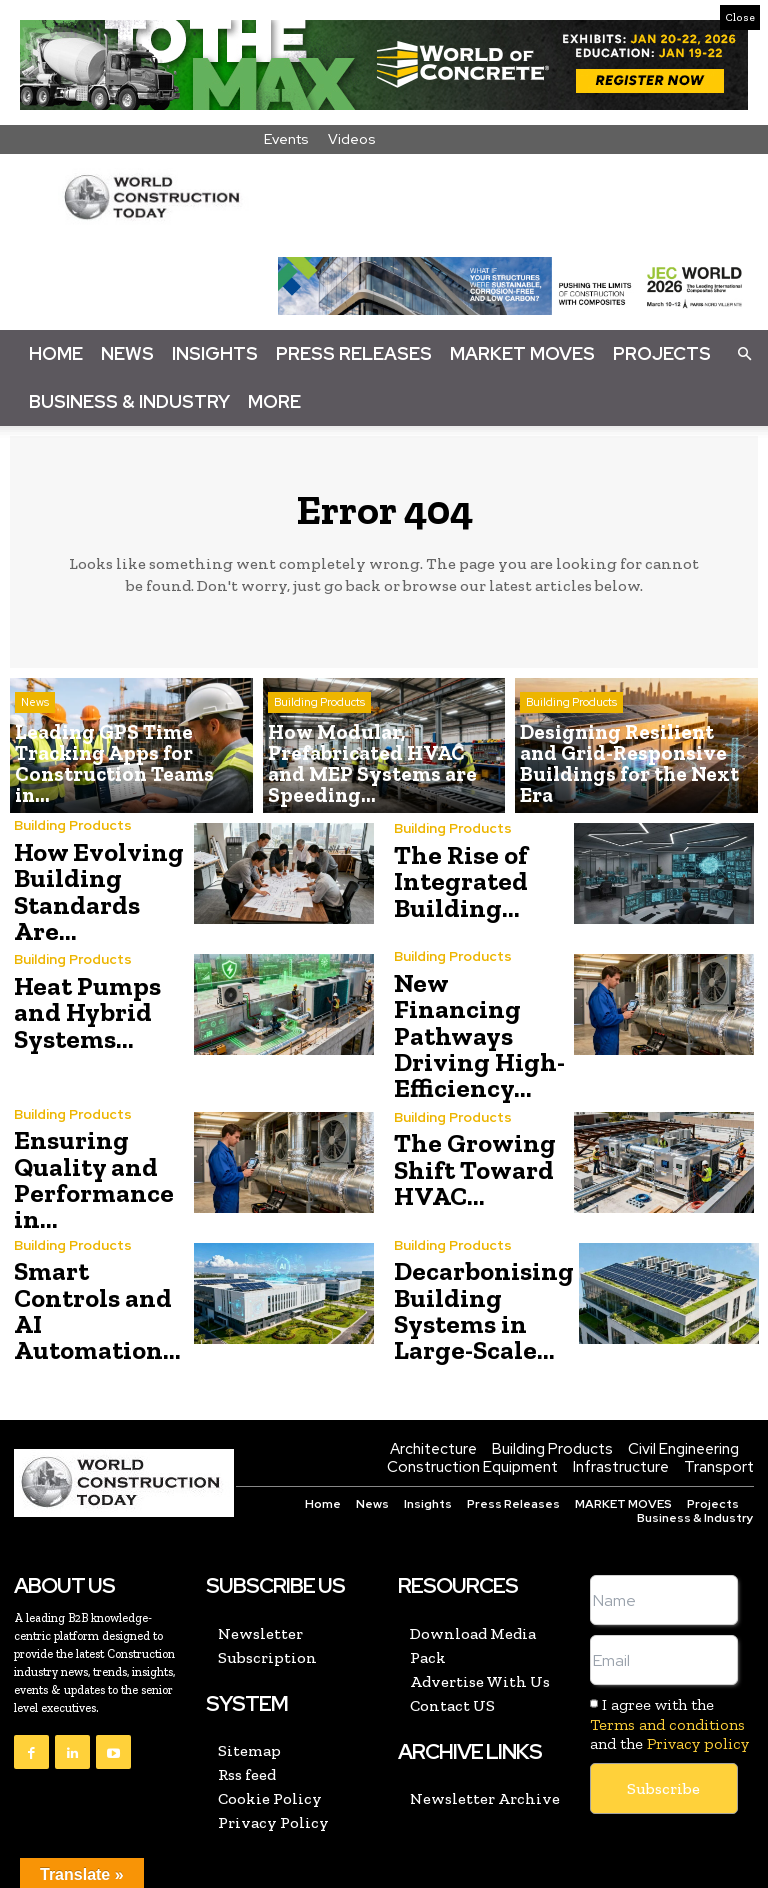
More (274, 401)
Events (286, 139)
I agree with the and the (669, 1648)
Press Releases (354, 353)
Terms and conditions (667, 1648)
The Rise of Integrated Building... (455, 881)
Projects (662, 353)
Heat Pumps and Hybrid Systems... (83, 992)
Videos (352, 139)
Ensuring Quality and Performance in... (85, 1118)
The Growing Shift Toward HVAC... (467, 1113)
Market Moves (522, 353)
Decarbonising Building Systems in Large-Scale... (475, 1239)
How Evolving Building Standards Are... (101, 881)
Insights (215, 353)
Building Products (319, 738)
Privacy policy (698, 1667)
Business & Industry (129, 401)
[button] (744, 353)
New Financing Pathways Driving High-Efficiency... (478, 997)
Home (56, 353)
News (127, 353)
